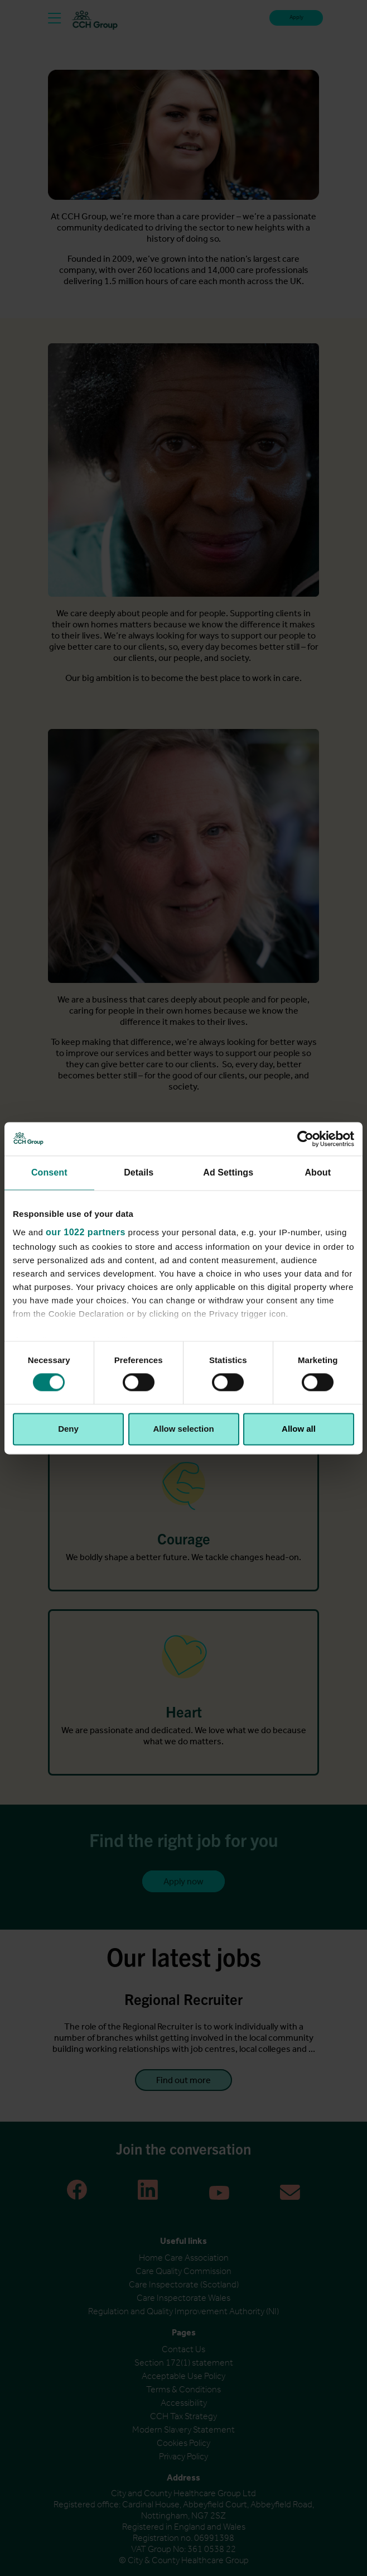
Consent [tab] (49, 1172)
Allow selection (183, 1428)
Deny (68, 1428)
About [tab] (318, 1172)
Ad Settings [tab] (228, 1172)
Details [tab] (138, 1172)
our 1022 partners (85, 1232)
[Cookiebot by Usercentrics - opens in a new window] (305, 1138)
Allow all (299, 1428)
